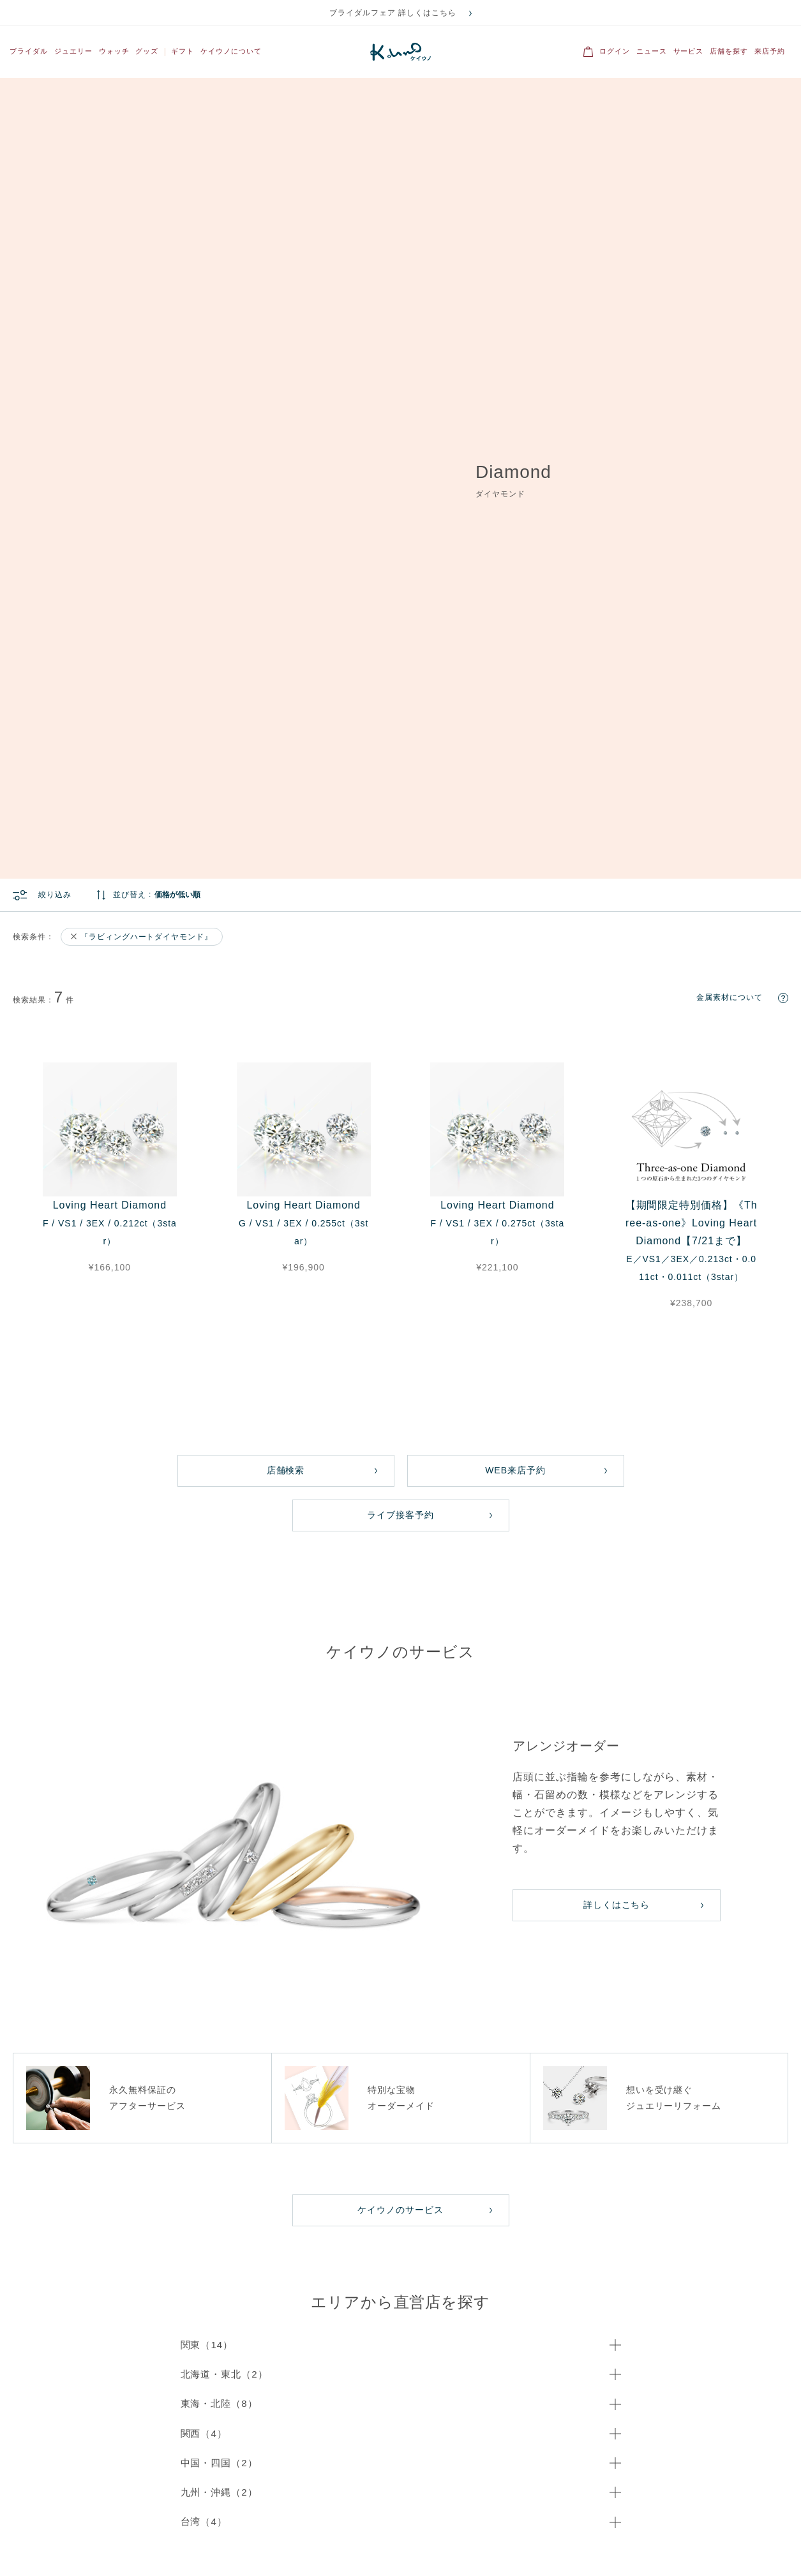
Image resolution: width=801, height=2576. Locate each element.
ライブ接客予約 (400, 899)
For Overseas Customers (126, 2250)
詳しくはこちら (616, 1289)
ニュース (651, 51)
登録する (567, 2387)
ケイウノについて (231, 51)
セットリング (296, 2302)
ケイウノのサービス (400, 1594)
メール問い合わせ (112, 2125)
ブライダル (29, 51)
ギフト (182, 51)
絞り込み (54, 278)
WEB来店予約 (515, 854)
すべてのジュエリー (423, 2270)
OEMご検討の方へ (129, 2492)
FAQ (652, 2492)
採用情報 (572, 2492)
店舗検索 (286, 854)
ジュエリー (73, 51)
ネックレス (410, 2302)
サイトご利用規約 (205, 2492)
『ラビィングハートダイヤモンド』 (146, 320)
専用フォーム (251, 2138)
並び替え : (132, 278)
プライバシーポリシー (286, 2492)
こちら (148, 2227)
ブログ (615, 2492)
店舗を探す (729, 51)
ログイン (614, 51)
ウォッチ (114, 51)
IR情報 (70, 2492)
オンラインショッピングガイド (388, 2492)
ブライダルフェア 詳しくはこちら (392, 12)
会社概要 (27, 2492)
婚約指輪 (522, 2286)
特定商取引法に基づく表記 (498, 2492)
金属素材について (729, 381)
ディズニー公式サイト (759, 2551)
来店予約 (769, 51)
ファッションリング (423, 2286)
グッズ (146, 51)
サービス (688, 51)
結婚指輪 (522, 2270)
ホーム (23, 1984)
